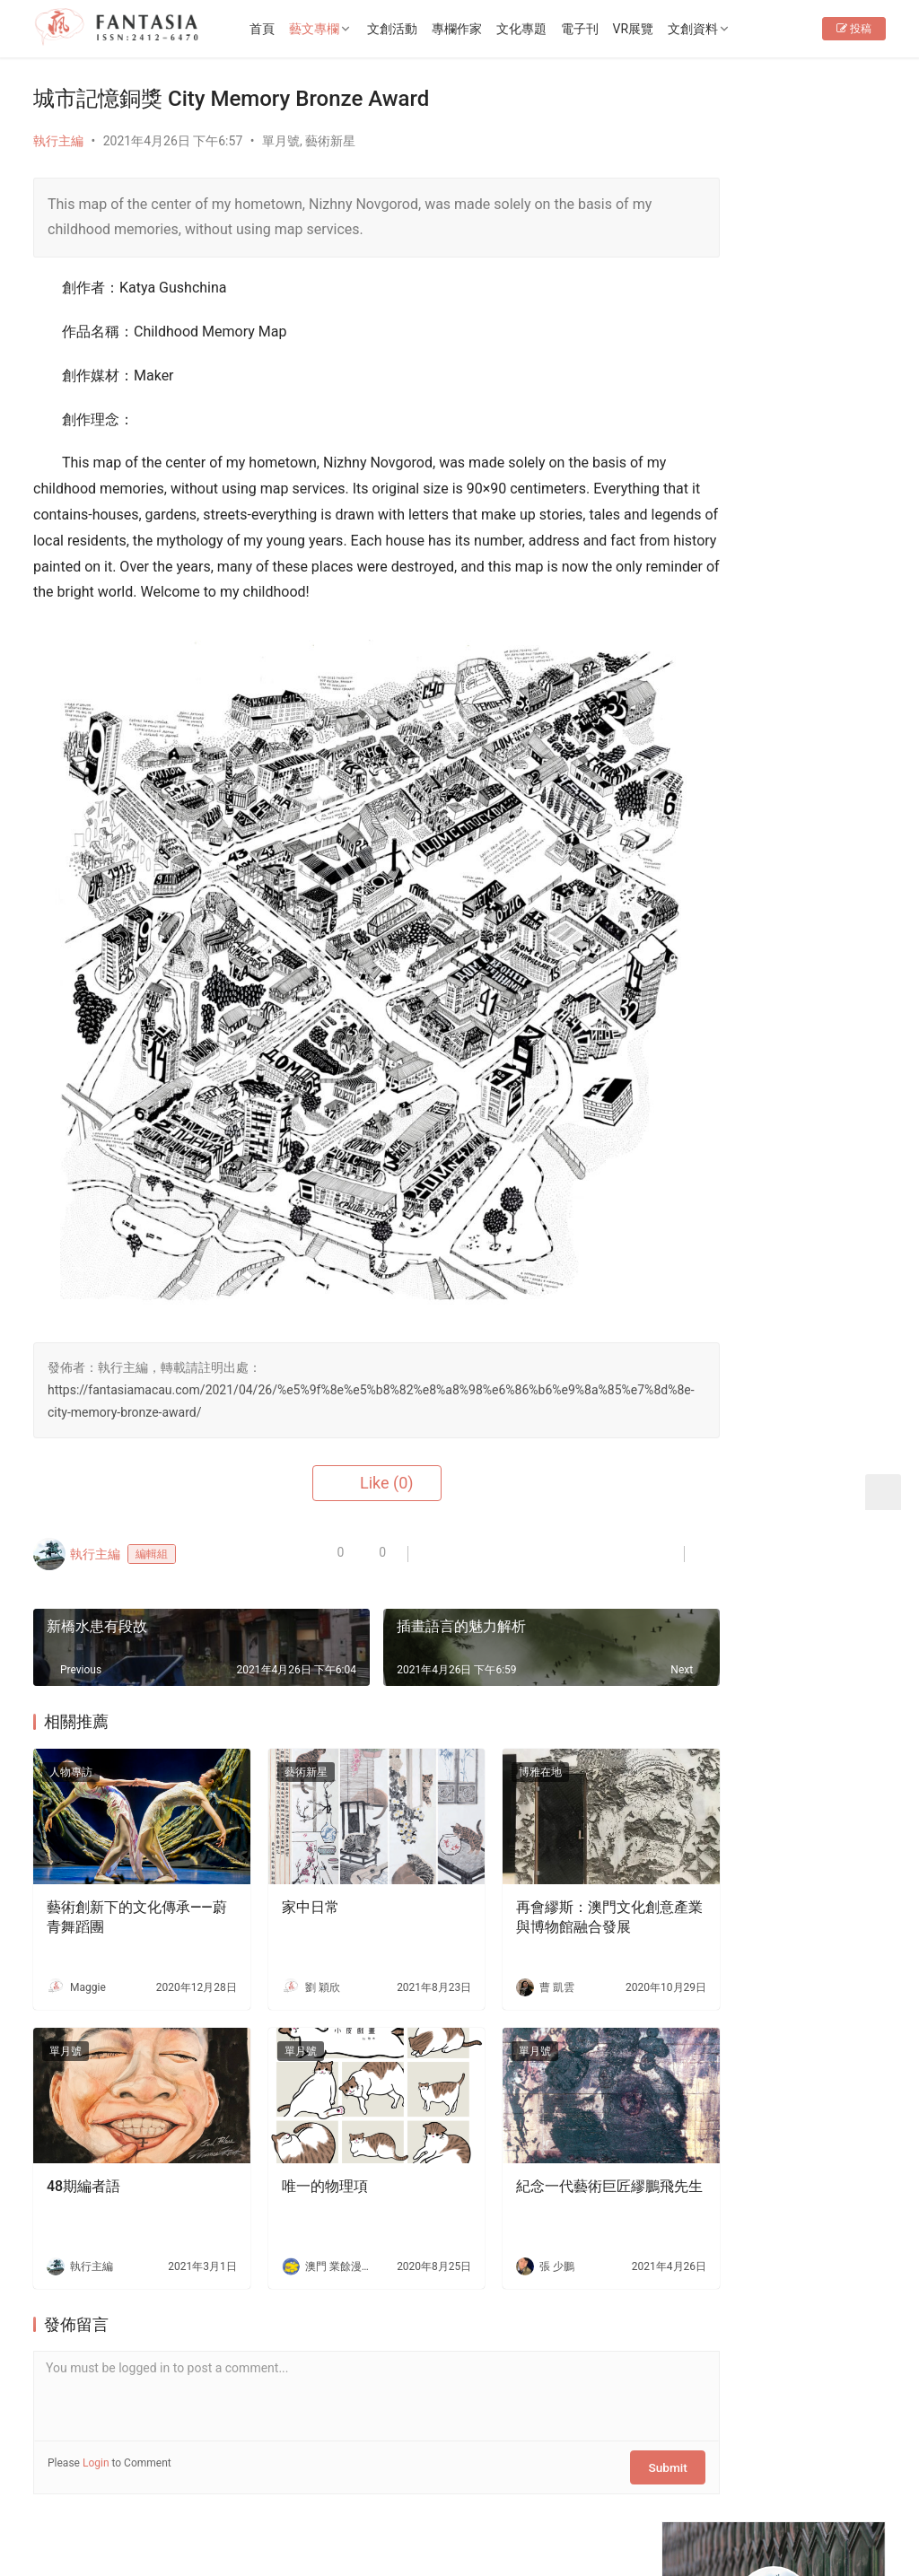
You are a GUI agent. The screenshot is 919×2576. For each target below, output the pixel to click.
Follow (722, 355)
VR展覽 (666, 29)
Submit (589, 2368)
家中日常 (282, 1829)
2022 (202, 2517)
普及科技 (341, 2517)
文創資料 (727, 29)
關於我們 (107, 2488)
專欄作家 (490, 29)
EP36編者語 (720, 446)
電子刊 (613, 29)
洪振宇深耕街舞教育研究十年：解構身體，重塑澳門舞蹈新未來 (823, 1644)
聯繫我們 (181, 2488)
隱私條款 (329, 2488)
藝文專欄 (347, 29)
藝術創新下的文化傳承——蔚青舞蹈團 (118, 1839)
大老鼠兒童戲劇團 (810, 1375)
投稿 (853, 86)
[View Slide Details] (779, 671)
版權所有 (58, 2517)
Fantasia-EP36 (800, 1100)
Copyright (113, 2517)
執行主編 (58, 141)
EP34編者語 (720, 509)
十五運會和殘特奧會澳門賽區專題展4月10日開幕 (823, 866)
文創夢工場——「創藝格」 (734, 1308)
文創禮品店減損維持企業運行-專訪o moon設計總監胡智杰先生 (823, 2104)
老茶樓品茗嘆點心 (810, 1835)
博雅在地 (483, 1712)
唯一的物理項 (296, 2090)
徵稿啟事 (255, 2488)
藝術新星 (330, 141)
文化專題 (555, 29)
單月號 (281, 141)
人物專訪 (70, 1712)
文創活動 (425, 29)
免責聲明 (403, 2488)
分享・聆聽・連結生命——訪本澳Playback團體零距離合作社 (823, 1560)
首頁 (295, 29)
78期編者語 (719, 478)
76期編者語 (719, 542)
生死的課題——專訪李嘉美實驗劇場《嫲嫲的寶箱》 (823, 1936)
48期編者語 (83, 2090)
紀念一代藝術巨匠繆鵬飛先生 (538, 2100)
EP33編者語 (720, 573)
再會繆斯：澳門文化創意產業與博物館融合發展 (538, 1839)
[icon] (760, 2507)
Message (818, 355)
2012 (170, 2517)
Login (96, 2368)
